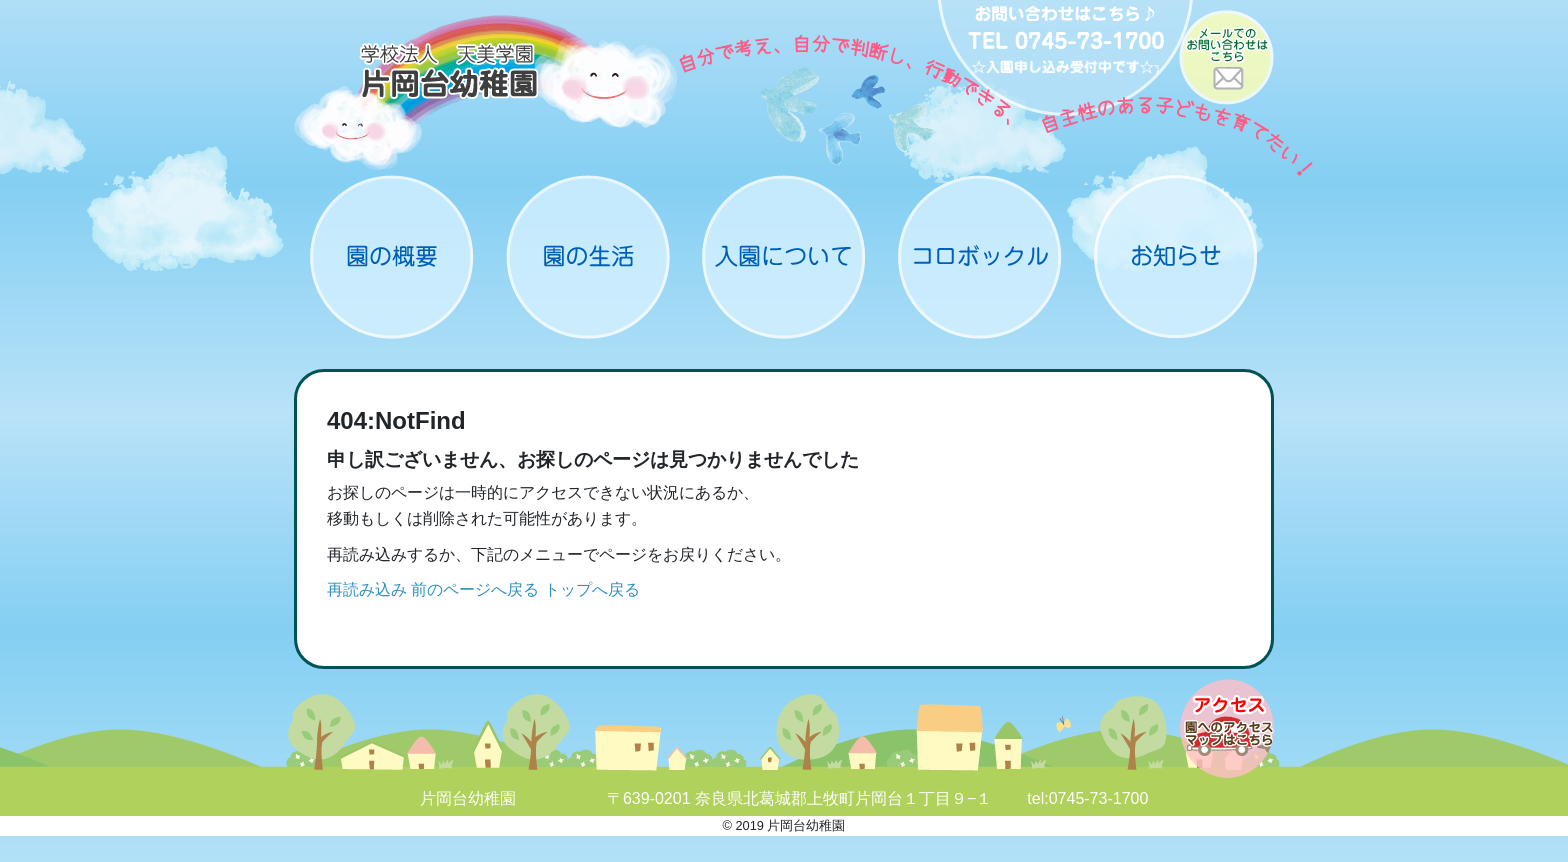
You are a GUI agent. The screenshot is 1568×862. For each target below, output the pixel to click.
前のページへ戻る (475, 589)
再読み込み (367, 589)
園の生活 (588, 257)
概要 (392, 257)
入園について (784, 257)
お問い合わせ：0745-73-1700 (1065, 60)
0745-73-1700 (1099, 798)
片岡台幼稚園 (486, 92)
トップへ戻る (592, 589)
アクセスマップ (1227, 728)
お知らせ (1176, 257)
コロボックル (980, 257)
